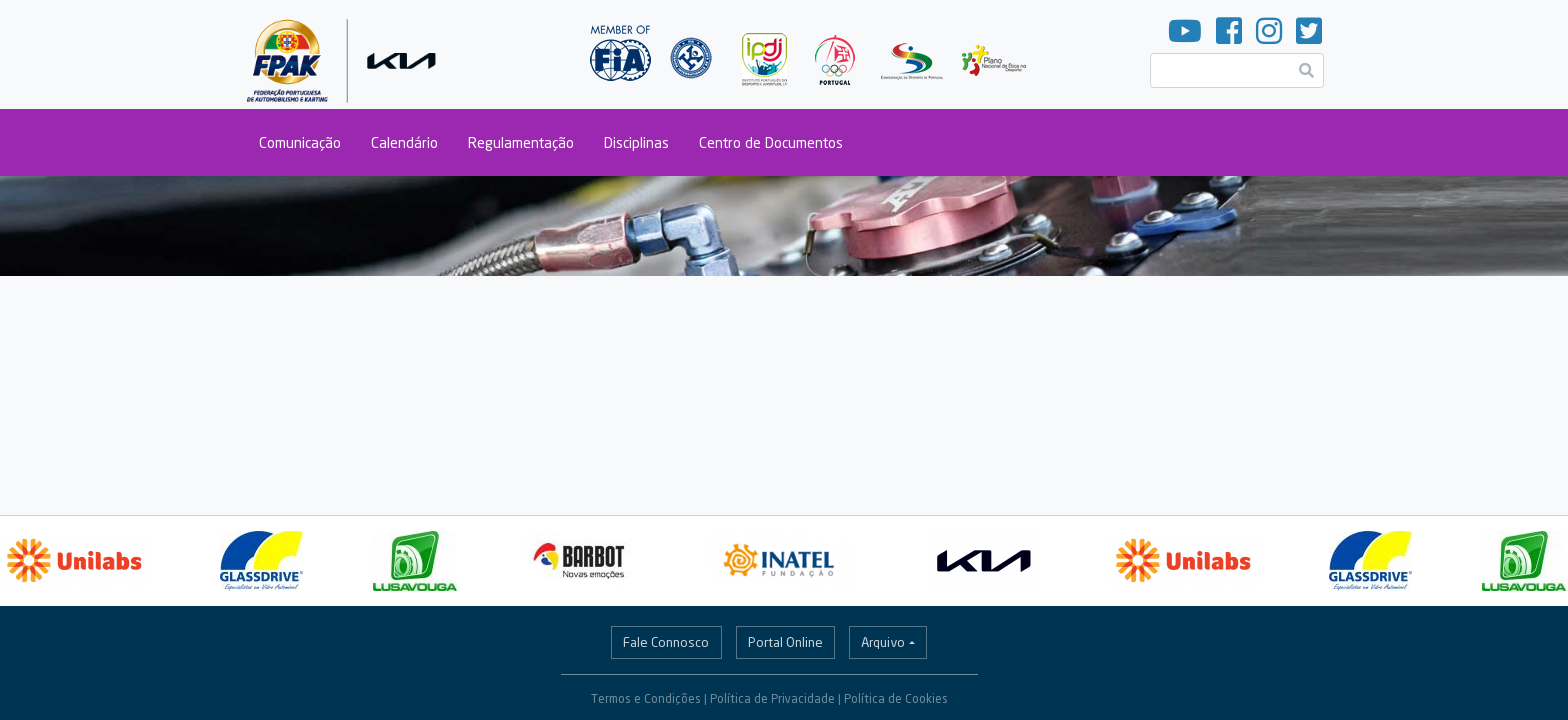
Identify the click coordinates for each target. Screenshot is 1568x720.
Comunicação (300, 142)
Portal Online (785, 642)
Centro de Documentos (771, 142)
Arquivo (883, 642)
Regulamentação (521, 142)
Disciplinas (636, 142)
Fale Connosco (666, 642)
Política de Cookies (896, 698)
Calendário (404, 142)
